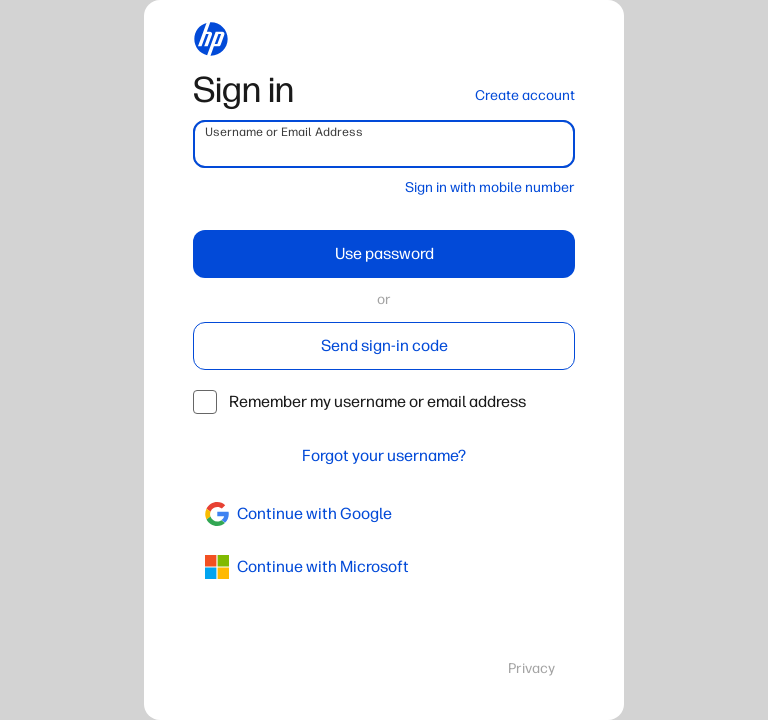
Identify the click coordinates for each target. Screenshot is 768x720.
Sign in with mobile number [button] (490, 187)
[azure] (384, 567)
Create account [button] (525, 95)
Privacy (531, 668)
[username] (384, 144)
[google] (384, 514)
